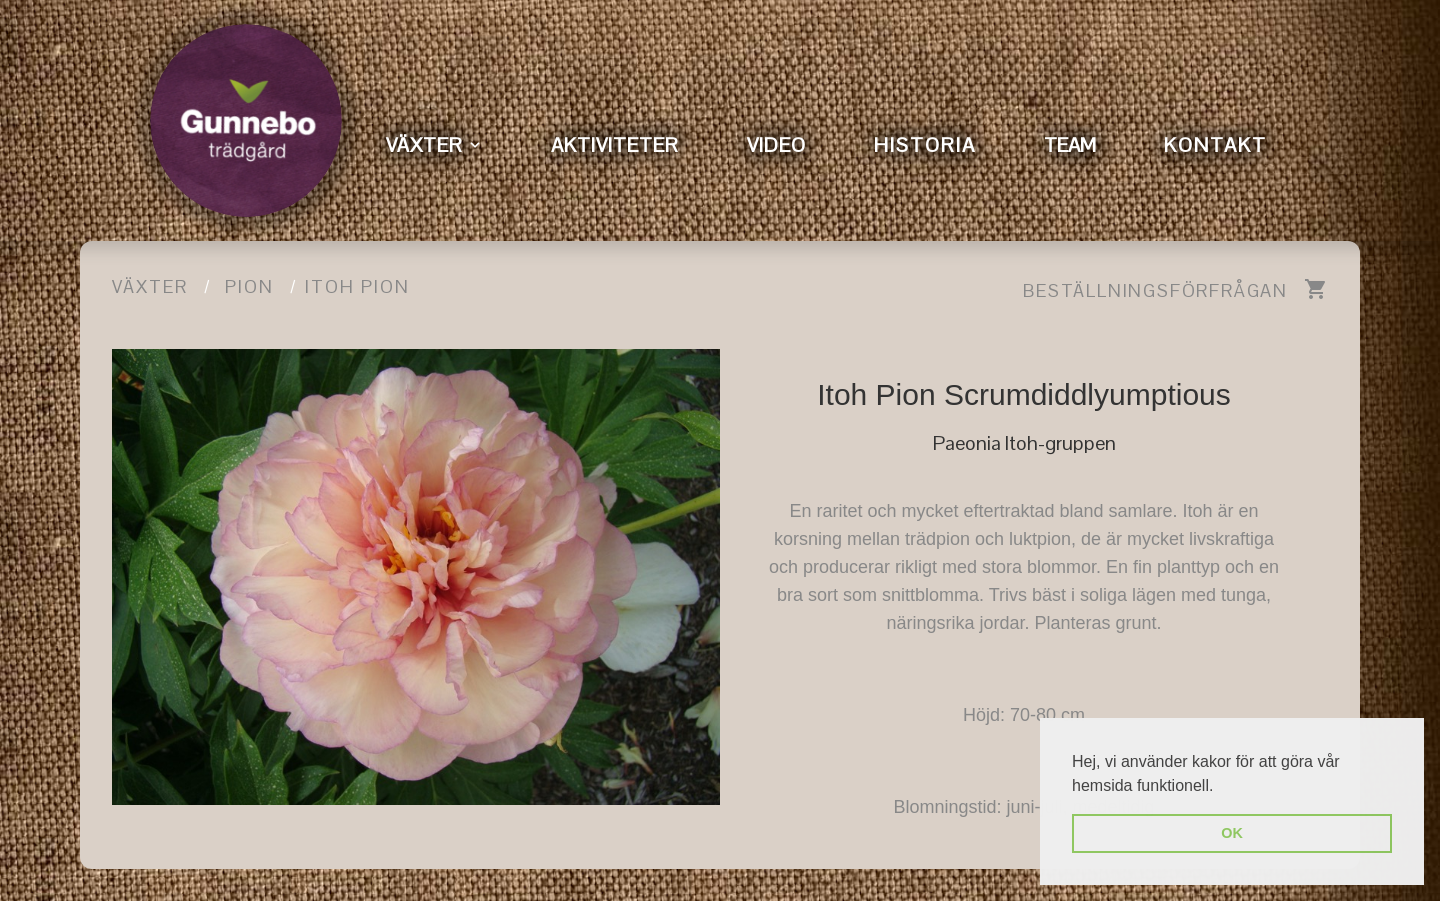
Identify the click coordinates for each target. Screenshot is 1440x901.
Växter (150, 286)
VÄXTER (424, 145)
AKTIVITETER (615, 145)
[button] (1221, 787)
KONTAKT (1215, 145)
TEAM (1070, 145)
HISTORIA (925, 145)
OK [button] (1232, 833)
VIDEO (776, 145)
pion (249, 286)
